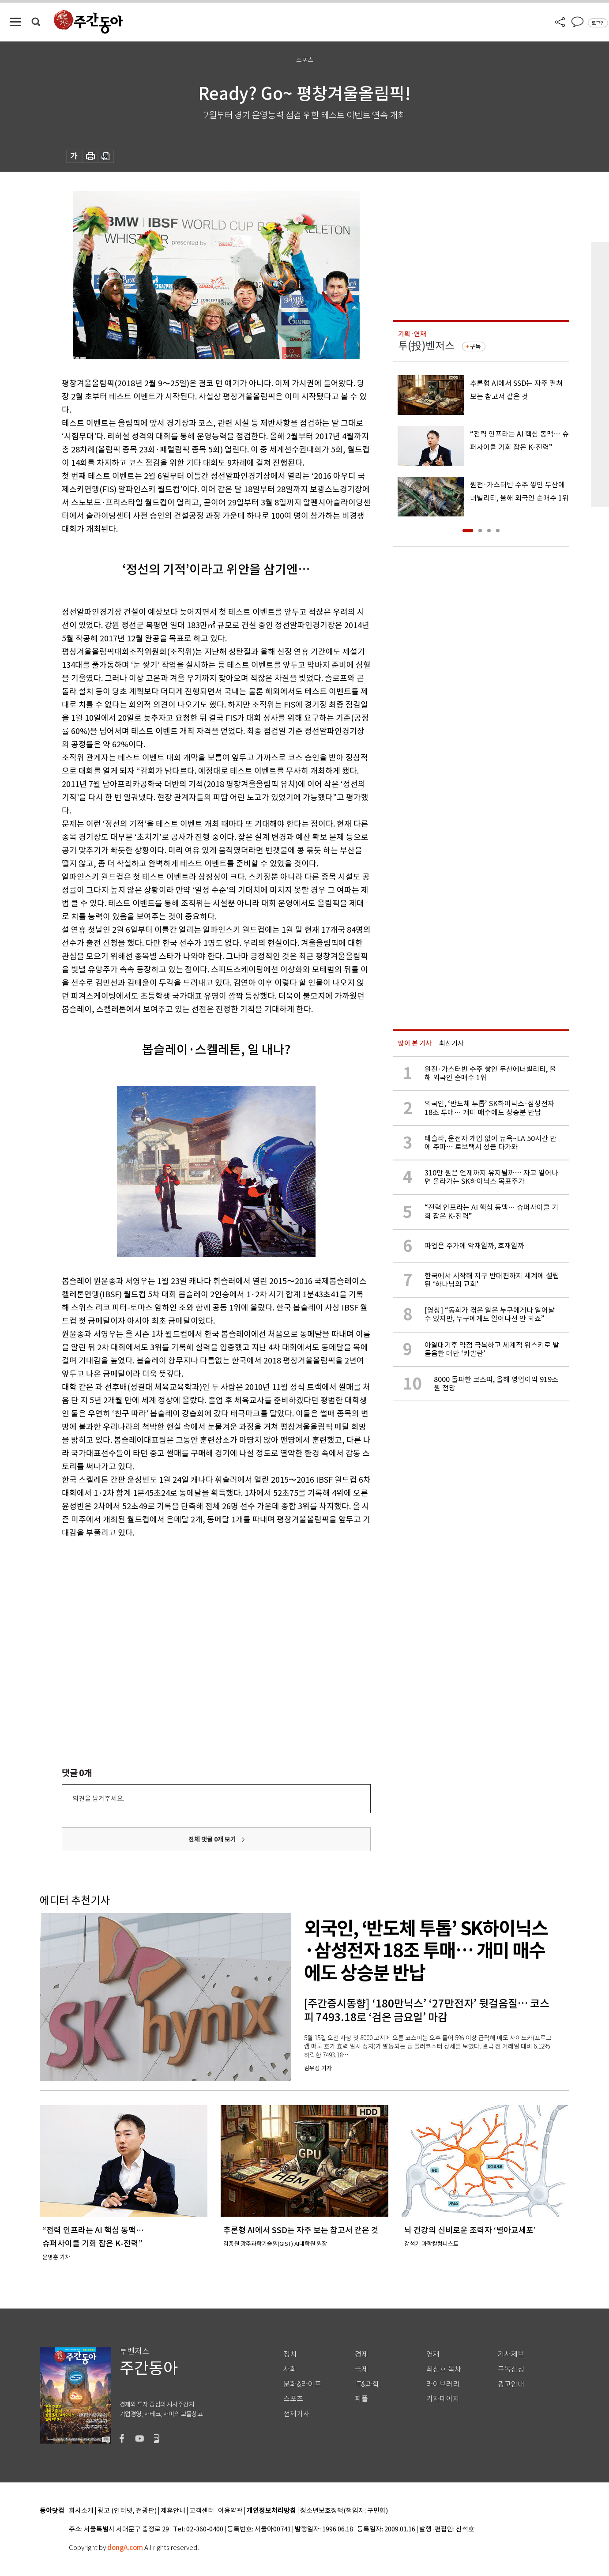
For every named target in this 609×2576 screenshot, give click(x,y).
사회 (290, 2369)
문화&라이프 (302, 2384)
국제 (361, 2369)
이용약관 (230, 2511)
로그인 (598, 23)
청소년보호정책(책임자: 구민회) (344, 2511)
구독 (475, 346)
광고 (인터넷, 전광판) (127, 2511)
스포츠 (293, 2399)
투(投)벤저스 (426, 346)
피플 (361, 2399)
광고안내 (511, 2384)
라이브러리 (442, 2384)
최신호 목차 (443, 2369)
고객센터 (201, 2511)
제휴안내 (173, 2511)
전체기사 (296, 2414)
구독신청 (511, 2369)
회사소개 (81, 2511)
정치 (290, 2354)
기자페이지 (442, 2399)
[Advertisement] (194, 1608)
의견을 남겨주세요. (98, 1798)
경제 (361, 2354)
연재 (433, 2354)
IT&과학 (367, 2384)
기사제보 (511, 2354)
